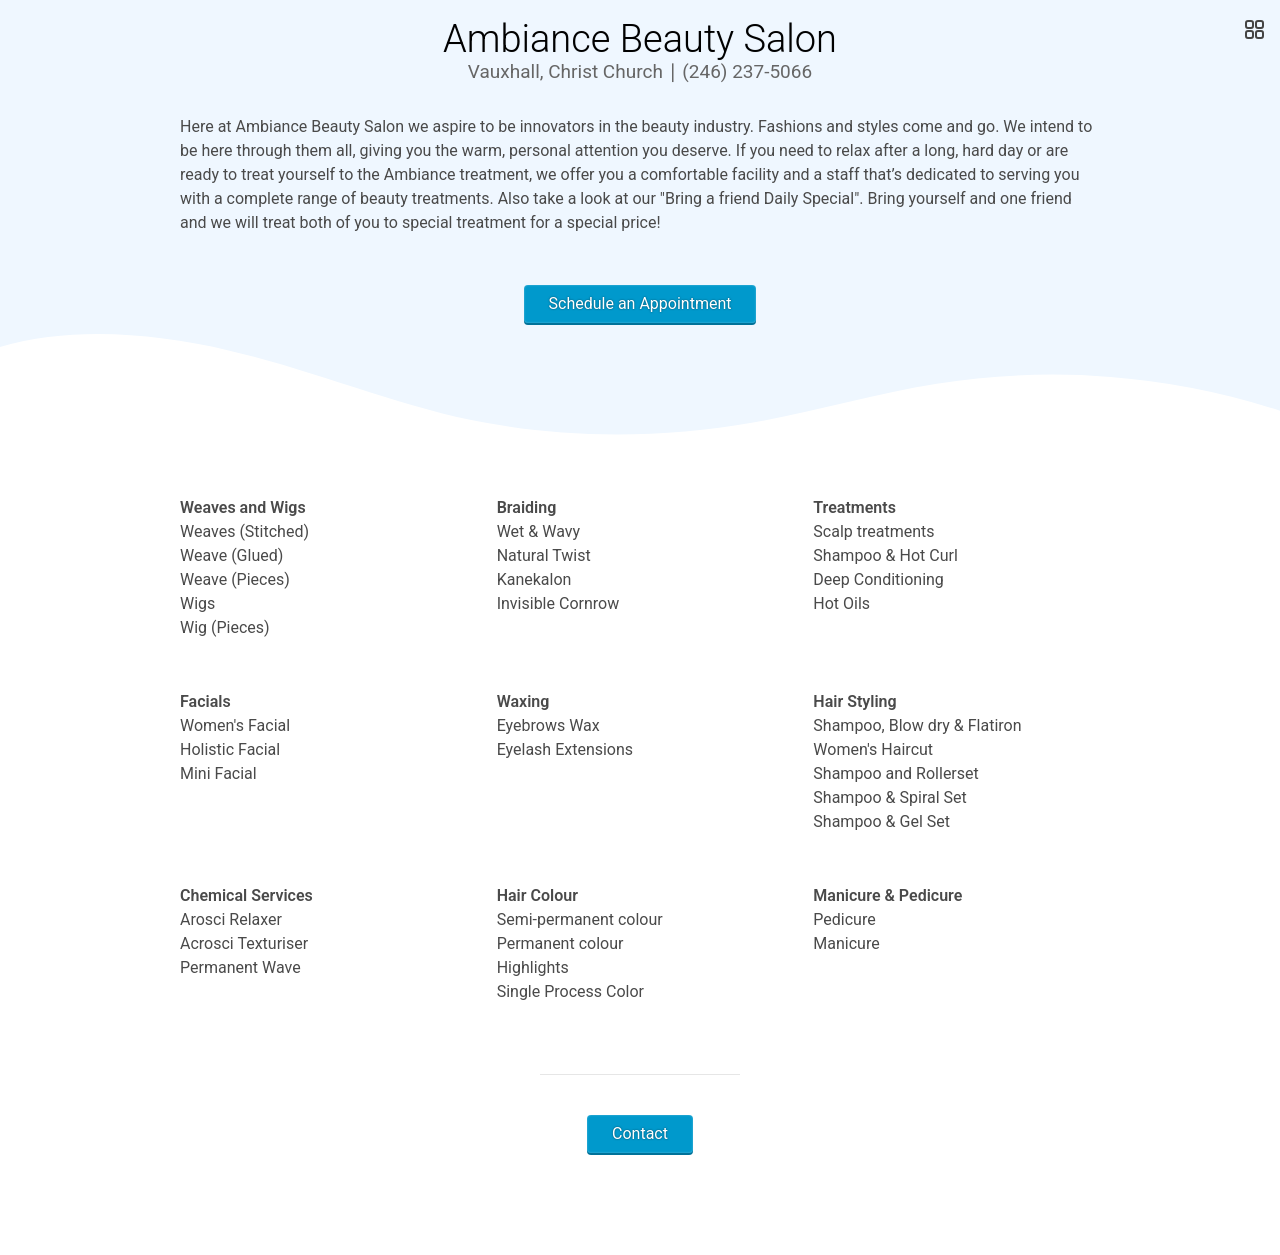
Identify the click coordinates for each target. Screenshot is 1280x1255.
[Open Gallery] (1252, 30)
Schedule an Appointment (640, 303)
